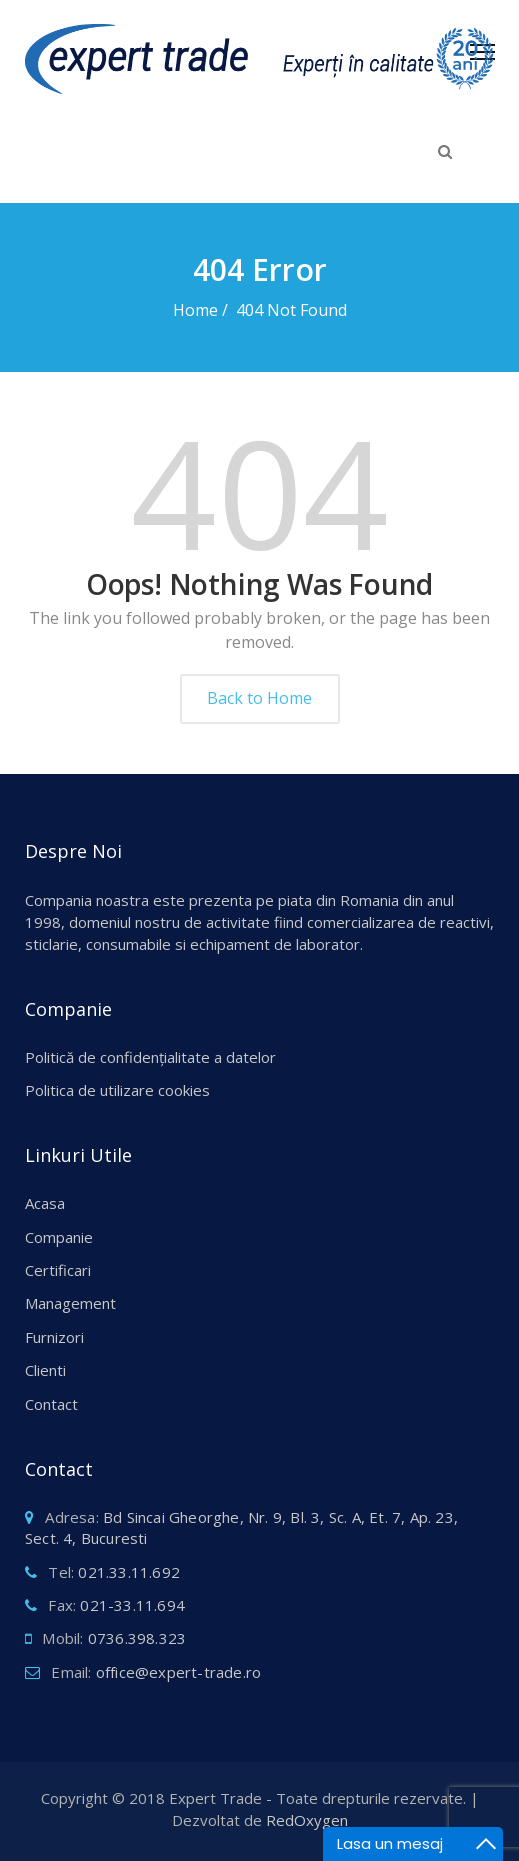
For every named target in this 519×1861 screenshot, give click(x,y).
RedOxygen (307, 1820)
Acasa (45, 1203)
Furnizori (54, 1337)
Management (70, 1303)
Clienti (45, 1370)
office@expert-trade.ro (178, 1672)
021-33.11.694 (132, 1605)
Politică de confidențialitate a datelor (150, 1057)
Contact (51, 1404)
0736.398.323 (137, 1638)
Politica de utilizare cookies (117, 1090)
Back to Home (259, 698)
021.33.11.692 (129, 1572)
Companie (59, 1237)
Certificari (58, 1270)
